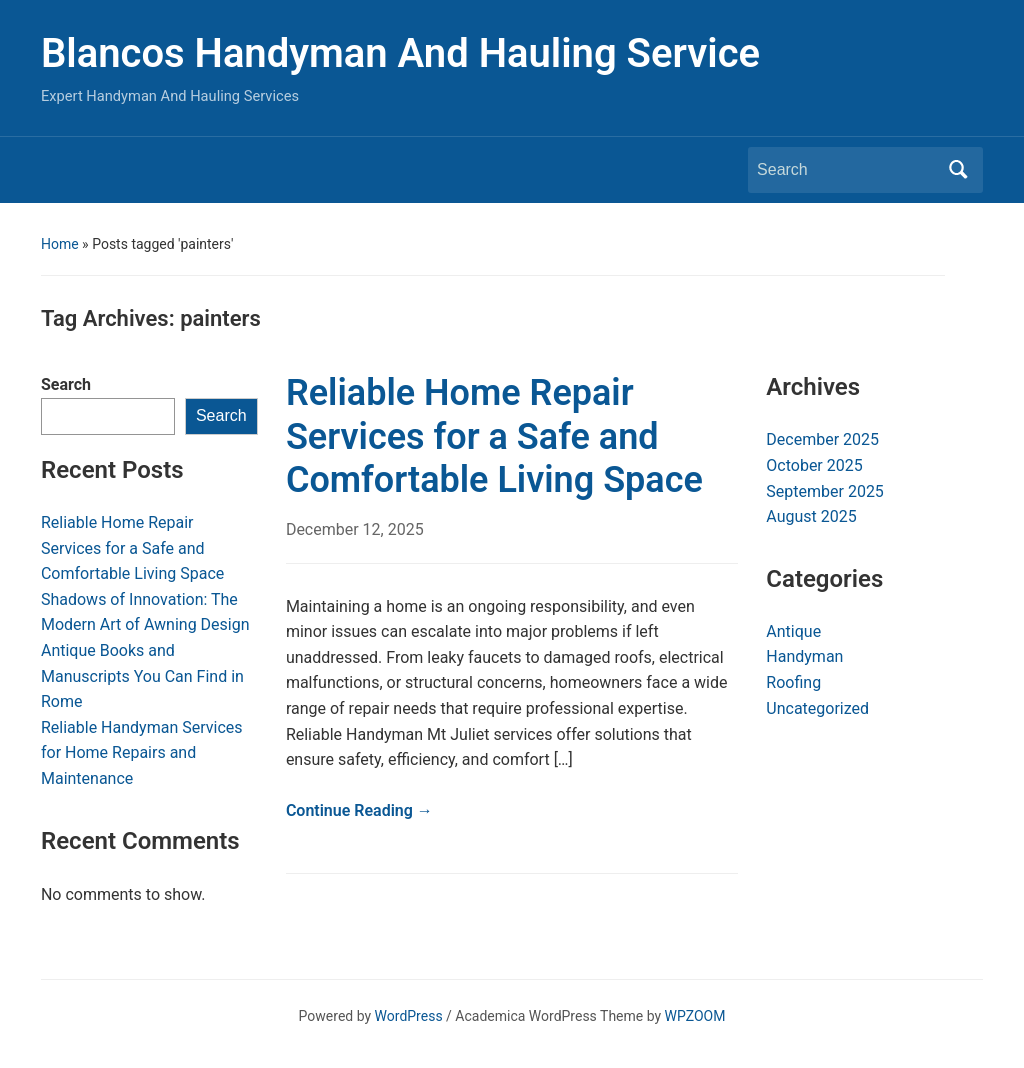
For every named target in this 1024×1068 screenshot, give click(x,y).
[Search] (847, 170)
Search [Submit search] (958, 170)
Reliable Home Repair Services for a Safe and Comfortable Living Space (132, 548)
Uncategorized (817, 708)
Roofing (793, 682)
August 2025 (811, 516)
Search (66, 384)
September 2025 (825, 491)
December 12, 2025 (355, 529)
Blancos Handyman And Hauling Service (400, 53)
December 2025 (822, 439)
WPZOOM (695, 1016)
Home (60, 244)
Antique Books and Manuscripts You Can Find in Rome (142, 676)
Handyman (804, 656)
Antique (793, 631)
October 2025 (814, 465)
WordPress (409, 1016)
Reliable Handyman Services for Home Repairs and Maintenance (142, 753)
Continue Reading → (359, 810)
